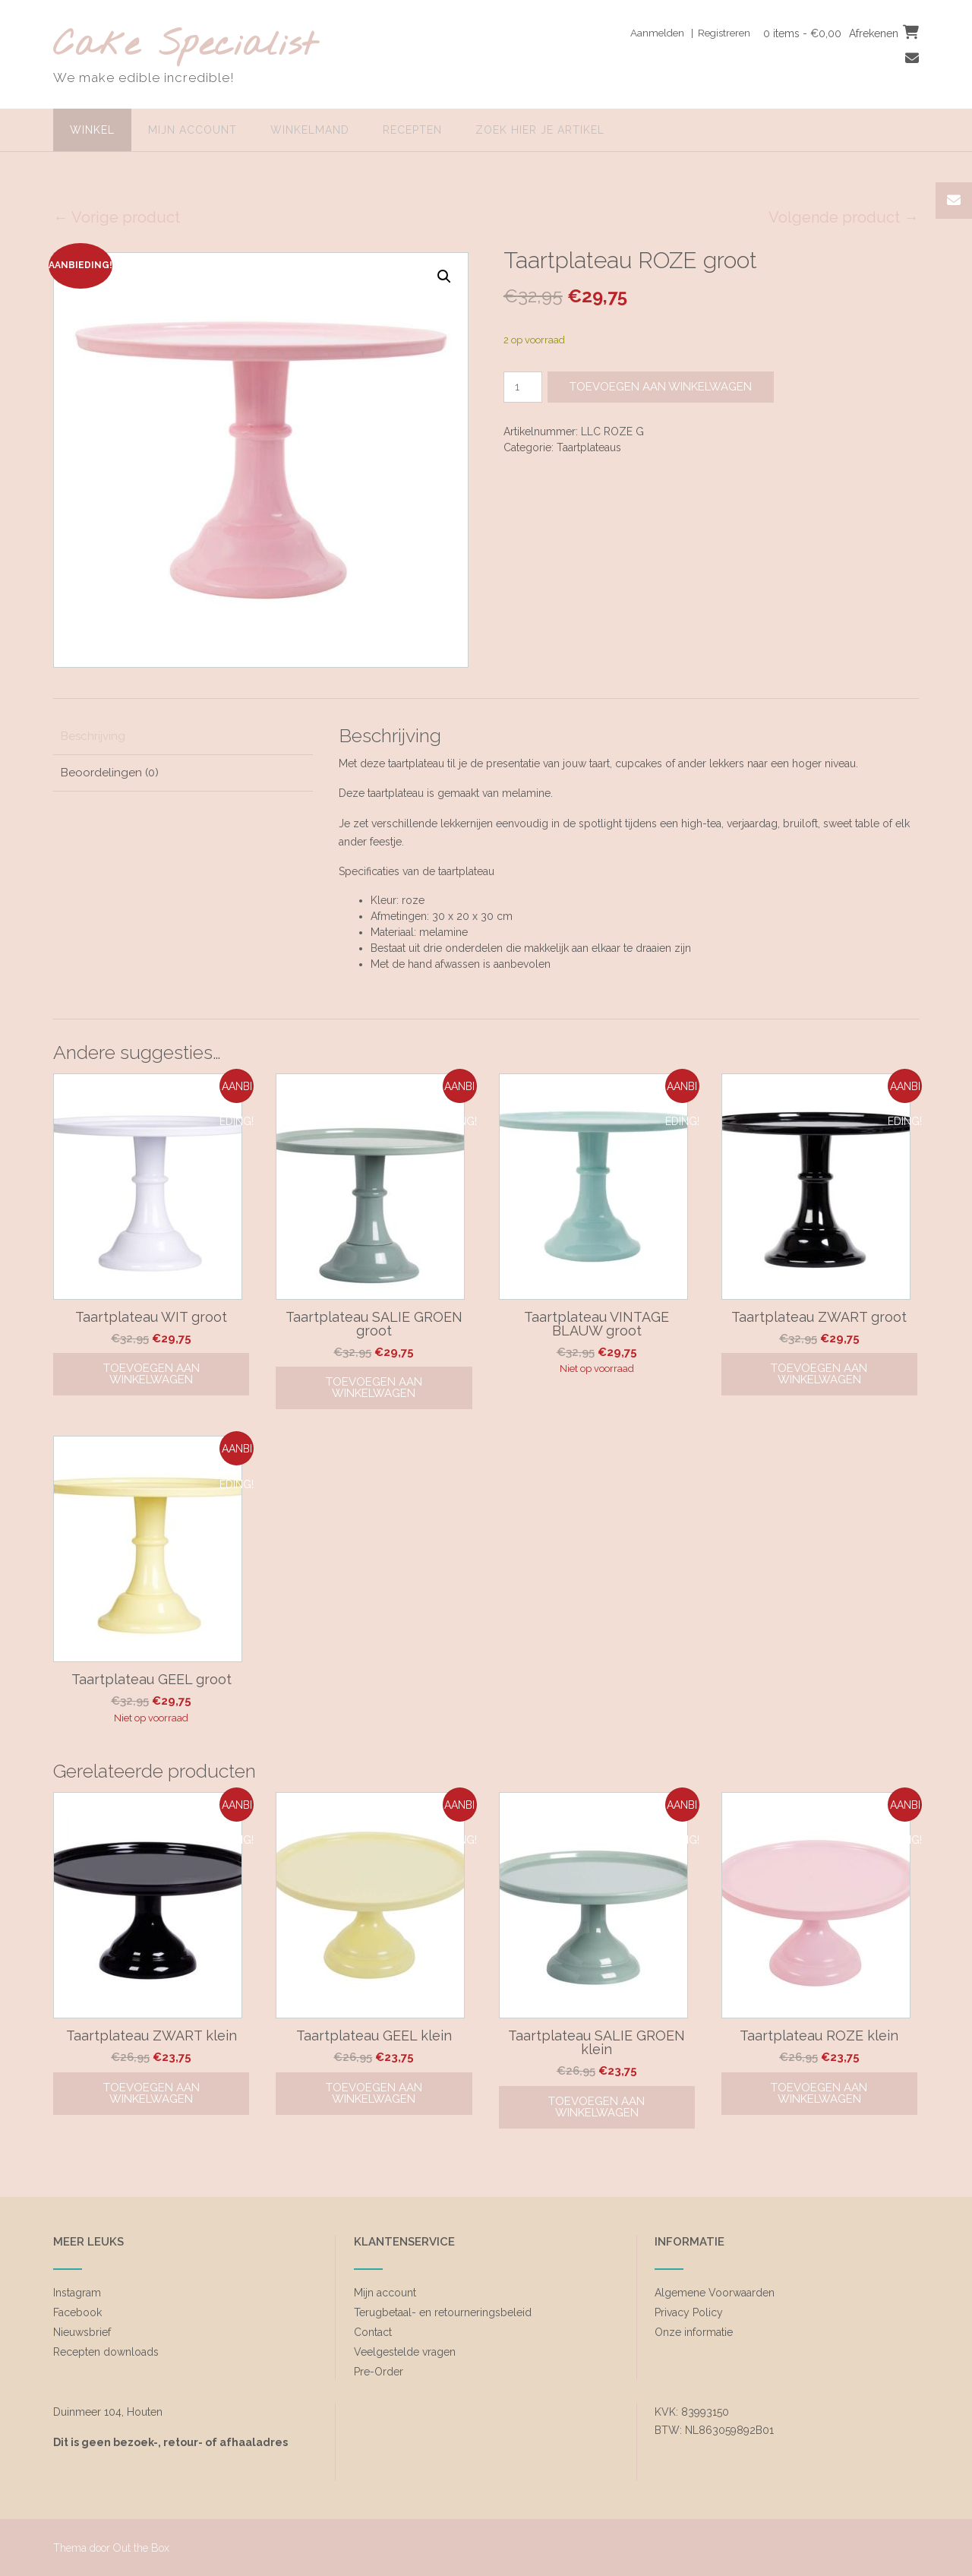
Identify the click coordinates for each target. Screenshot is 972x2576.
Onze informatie (694, 2332)
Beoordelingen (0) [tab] (110, 772)
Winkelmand (309, 130)
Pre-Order (378, 2372)
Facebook (77, 2312)
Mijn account (192, 130)
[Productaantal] (522, 387)
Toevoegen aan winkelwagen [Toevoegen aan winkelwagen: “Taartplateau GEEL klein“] (374, 2093)
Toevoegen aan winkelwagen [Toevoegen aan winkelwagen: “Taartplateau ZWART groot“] (819, 1373)
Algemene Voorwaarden (715, 2293)
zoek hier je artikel (539, 130)
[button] (444, 276)
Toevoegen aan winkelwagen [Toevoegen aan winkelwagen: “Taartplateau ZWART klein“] (151, 2093)
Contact (373, 2332)
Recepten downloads (106, 2352)
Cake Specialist (185, 46)
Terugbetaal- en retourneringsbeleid (443, 2312)
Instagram (77, 2293)
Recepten (412, 130)
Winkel (92, 130)
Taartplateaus (589, 447)
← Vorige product (116, 217)
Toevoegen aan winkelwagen (661, 387)
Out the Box (141, 2548)
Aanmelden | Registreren (684, 33)
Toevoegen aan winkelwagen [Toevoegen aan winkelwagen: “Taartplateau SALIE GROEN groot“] (374, 1387)
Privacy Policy (689, 2312)
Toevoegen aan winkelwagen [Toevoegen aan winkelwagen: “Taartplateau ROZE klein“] (819, 2093)
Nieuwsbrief (82, 2332)
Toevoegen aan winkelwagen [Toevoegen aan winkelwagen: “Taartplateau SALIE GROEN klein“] (596, 2106)
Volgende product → (843, 217)
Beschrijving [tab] (93, 736)
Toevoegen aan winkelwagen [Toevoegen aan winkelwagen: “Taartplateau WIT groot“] (151, 1373)
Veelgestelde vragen (405, 2352)
